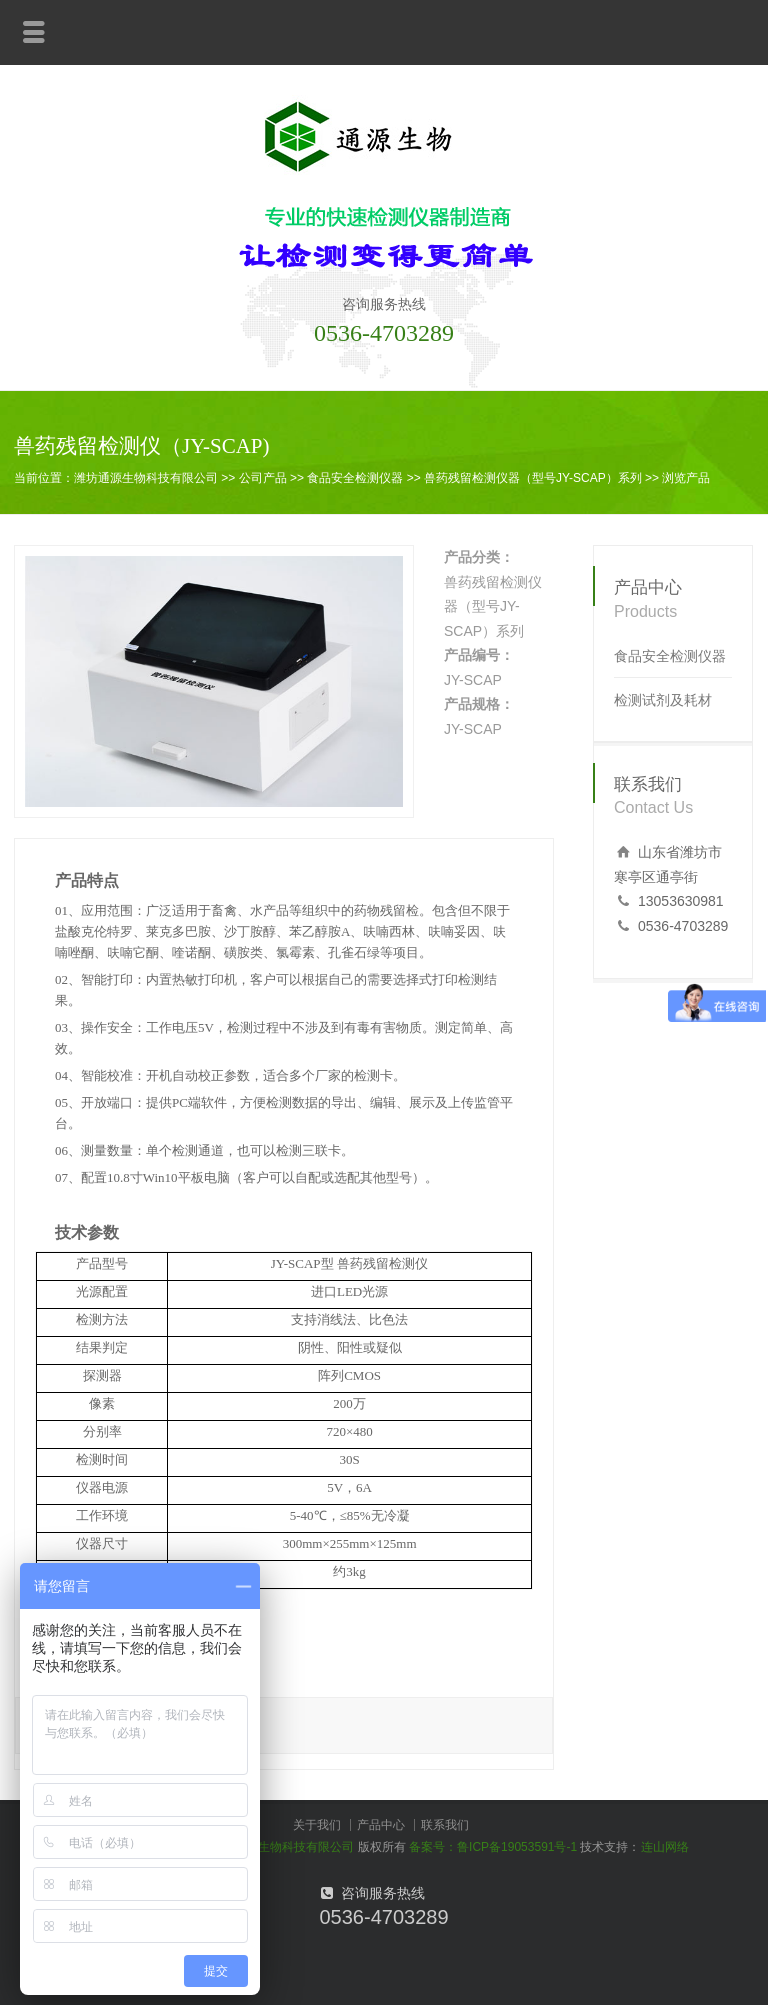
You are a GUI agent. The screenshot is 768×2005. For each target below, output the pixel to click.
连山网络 (665, 1847)
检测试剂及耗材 (663, 700)
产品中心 (381, 1825)
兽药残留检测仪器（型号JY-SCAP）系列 (533, 478)
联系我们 (445, 1825)
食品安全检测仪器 (355, 478)
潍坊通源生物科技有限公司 (146, 478)
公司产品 (263, 478)
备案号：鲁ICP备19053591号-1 (493, 1847)
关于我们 (317, 1825)
